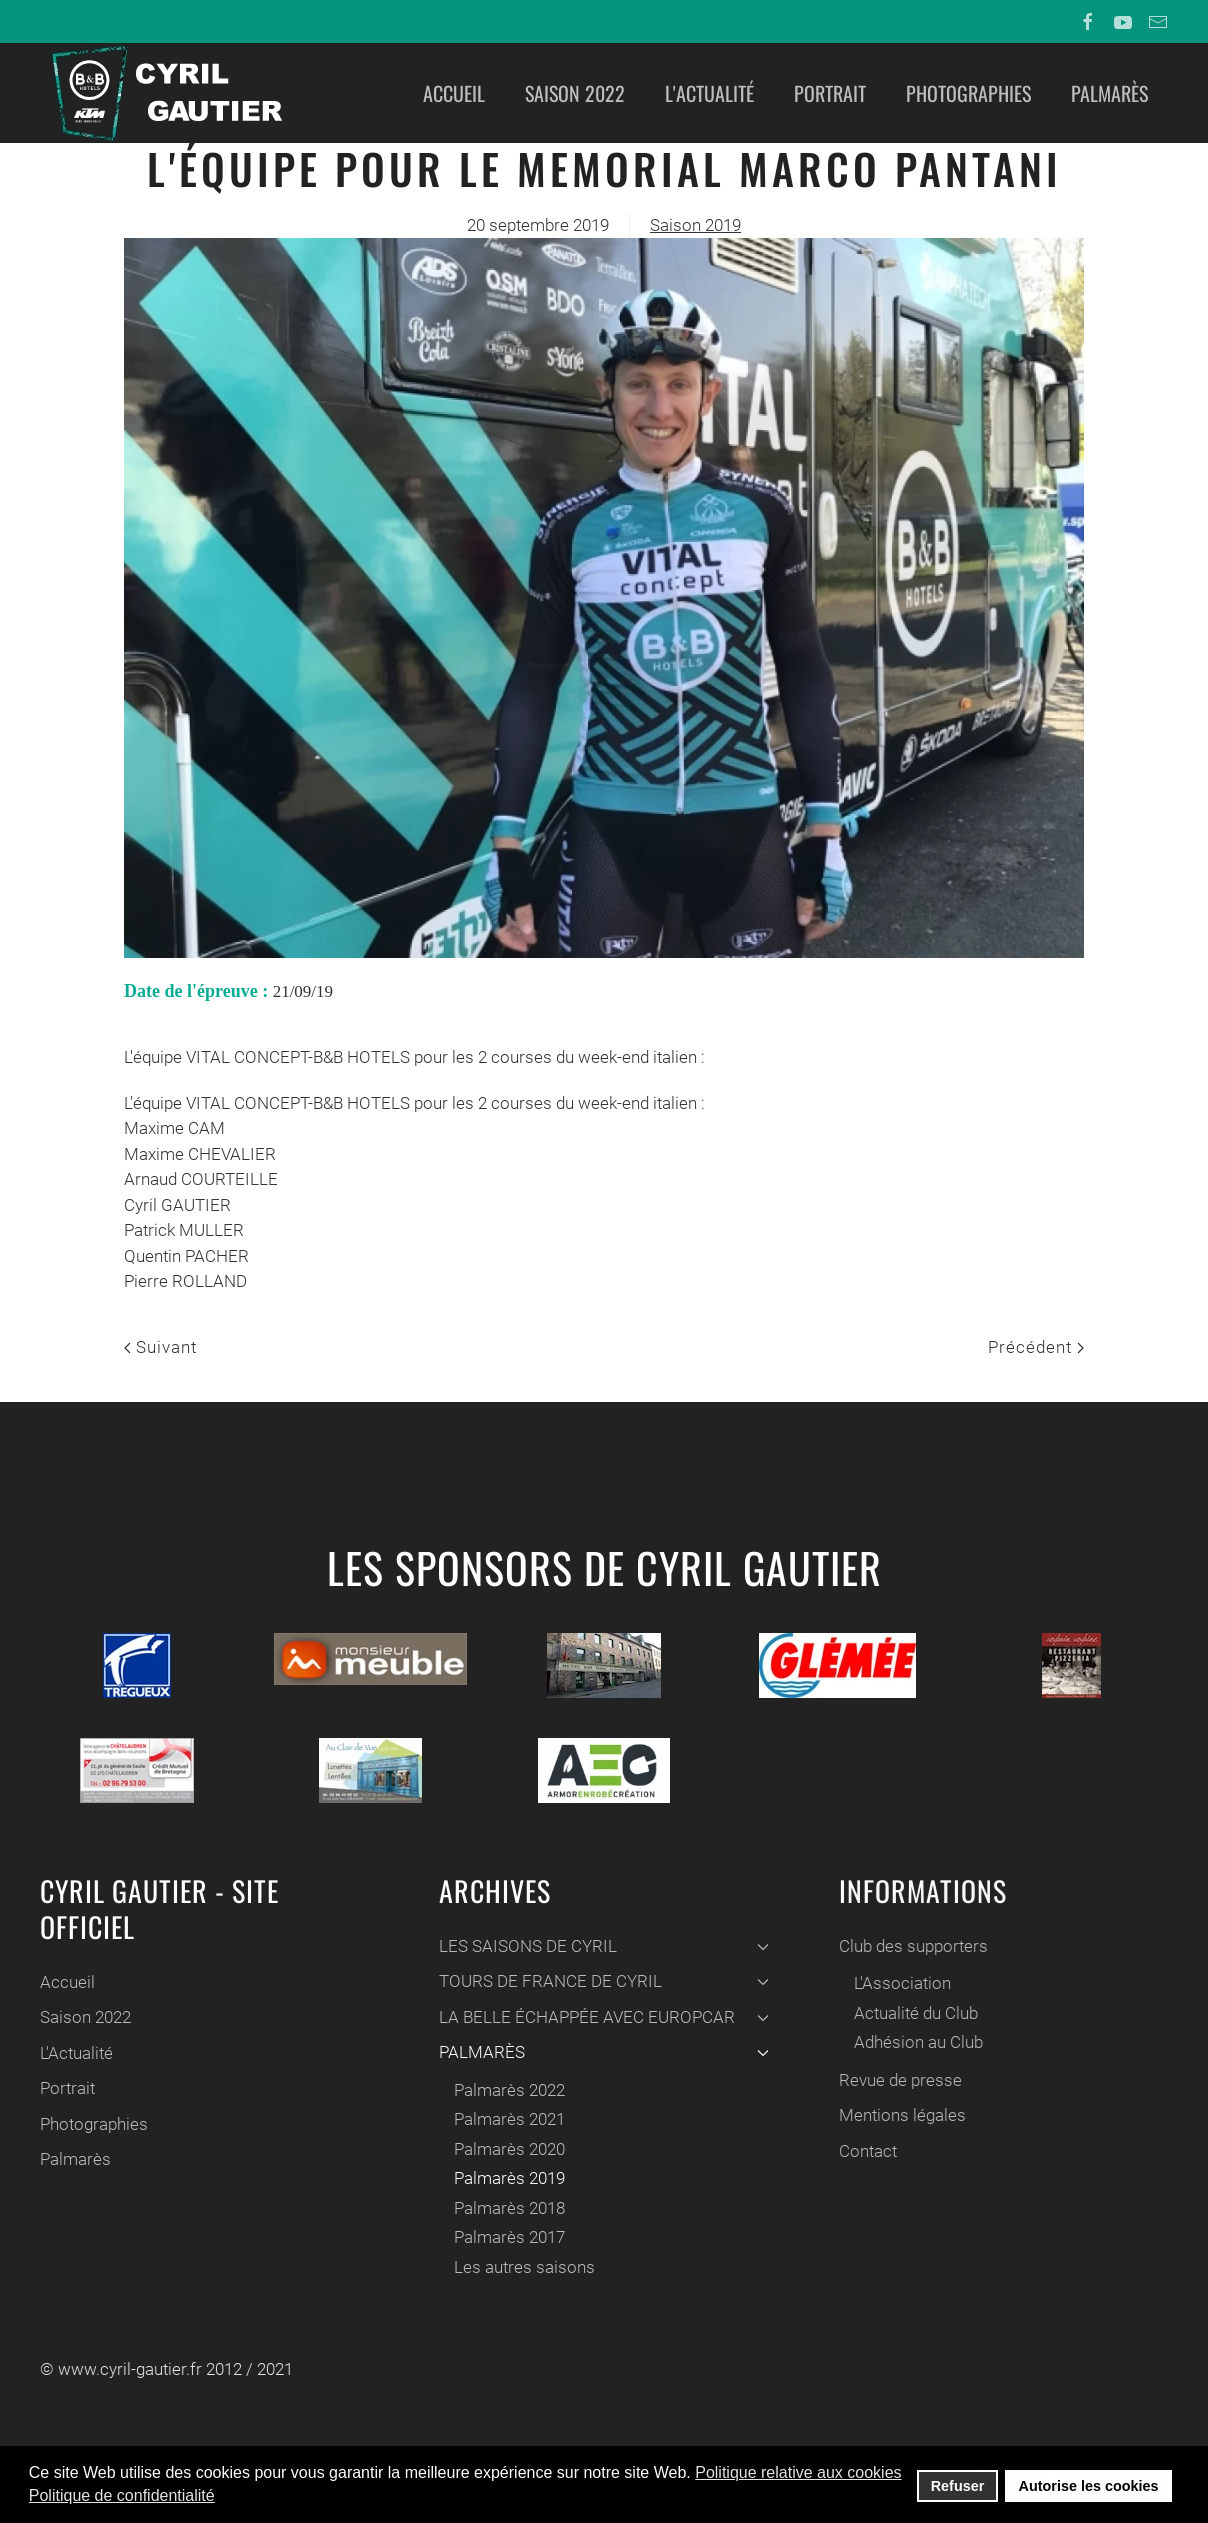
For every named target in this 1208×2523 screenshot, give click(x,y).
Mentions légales (899, 2115)
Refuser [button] (958, 2486)
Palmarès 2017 (507, 2237)
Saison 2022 (575, 93)
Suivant (160, 1347)
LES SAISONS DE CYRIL (601, 1946)
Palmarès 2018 (507, 2208)
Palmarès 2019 (507, 2178)
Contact (865, 2151)
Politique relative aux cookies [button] (798, 2472)
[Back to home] (165, 93)
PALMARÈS (601, 2052)
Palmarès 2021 (507, 2119)
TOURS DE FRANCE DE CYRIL (601, 1981)
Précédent (1036, 1347)
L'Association (899, 1983)
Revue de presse (897, 2080)
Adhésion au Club (915, 2042)
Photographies (968, 93)
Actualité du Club (913, 2013)
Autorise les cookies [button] (1089, 2486)
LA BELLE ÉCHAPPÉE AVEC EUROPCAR (601, 2017)
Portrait (830, 93)
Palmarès (1109, 93)
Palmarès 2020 (507, 2149)
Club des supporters (910, 1946)
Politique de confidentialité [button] (122, 2495)
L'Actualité (709, 93)
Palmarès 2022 (507, 2090)
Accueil (454, 93)
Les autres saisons (522, 2267)
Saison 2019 (695, 225)
